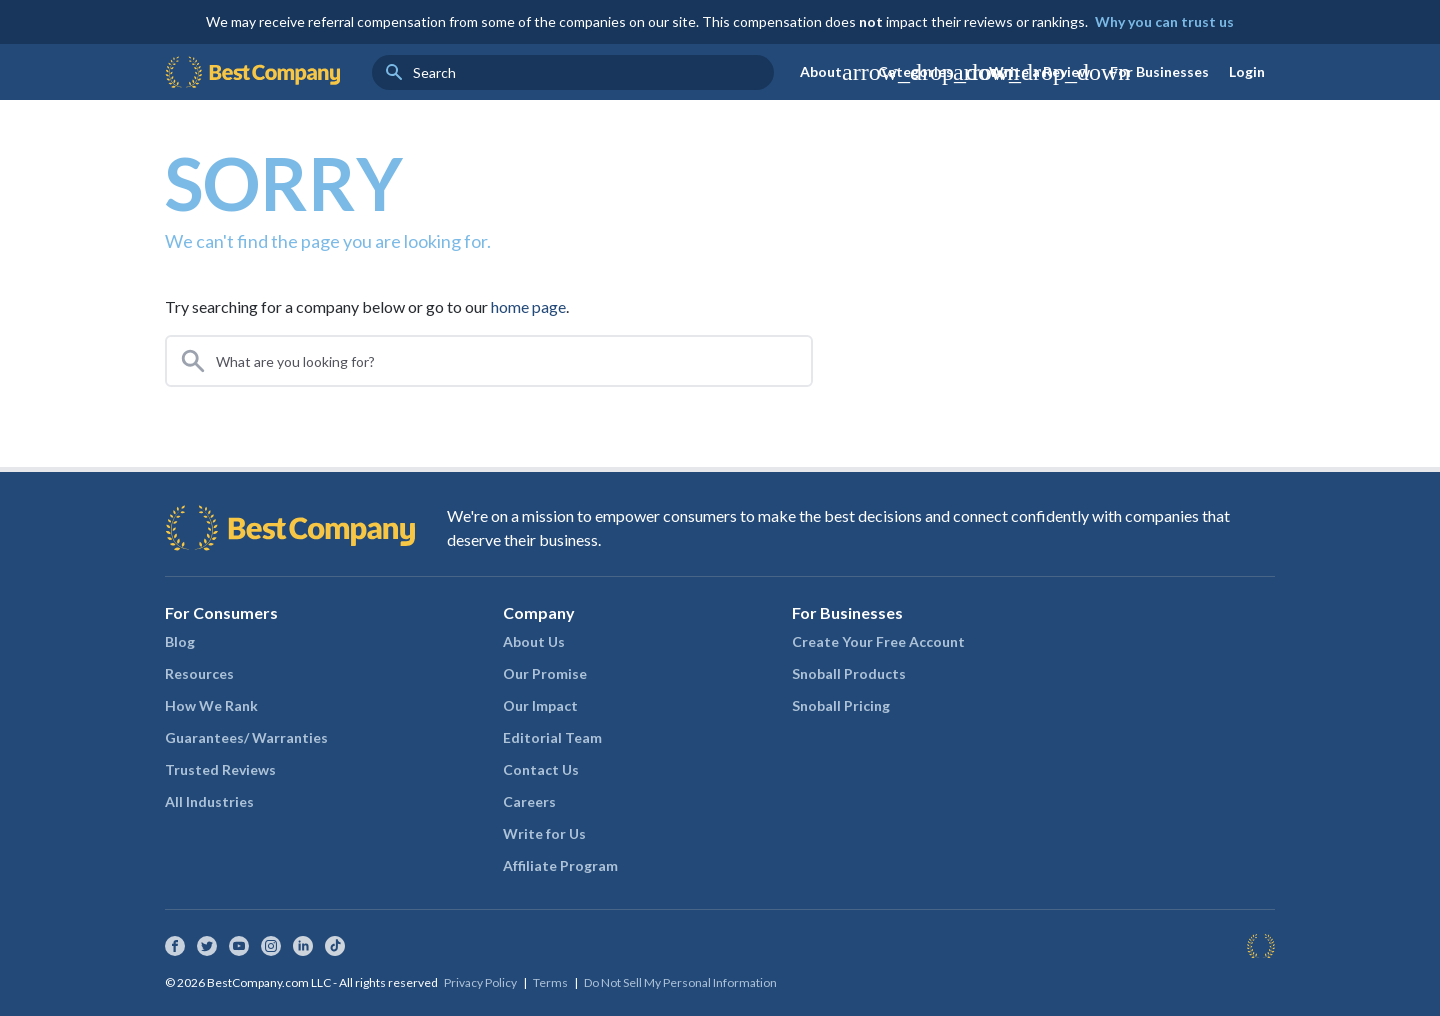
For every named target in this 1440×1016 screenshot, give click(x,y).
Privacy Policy (480, 982)
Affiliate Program (560, 865)
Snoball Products (849, 673)
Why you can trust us (1164, 21)
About (834, 72)
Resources (199, 673)
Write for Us (544, 833)
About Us (534, 641)
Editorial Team (552, 737)
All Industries (209, 801)
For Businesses (1159, 71)
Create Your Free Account (878, 641)
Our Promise (545, 673)
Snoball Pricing (841, 705)
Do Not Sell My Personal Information (680, 982)
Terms (550, 982)
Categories (928, 72)
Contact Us (541, 769)
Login (1247, 71)
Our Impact (540, 705)
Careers (529, 801)
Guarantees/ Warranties (246, 737)
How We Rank (211, 705)
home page (528, 306)
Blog (180, 641)
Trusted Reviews (220, 769)
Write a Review (1039, 71)
